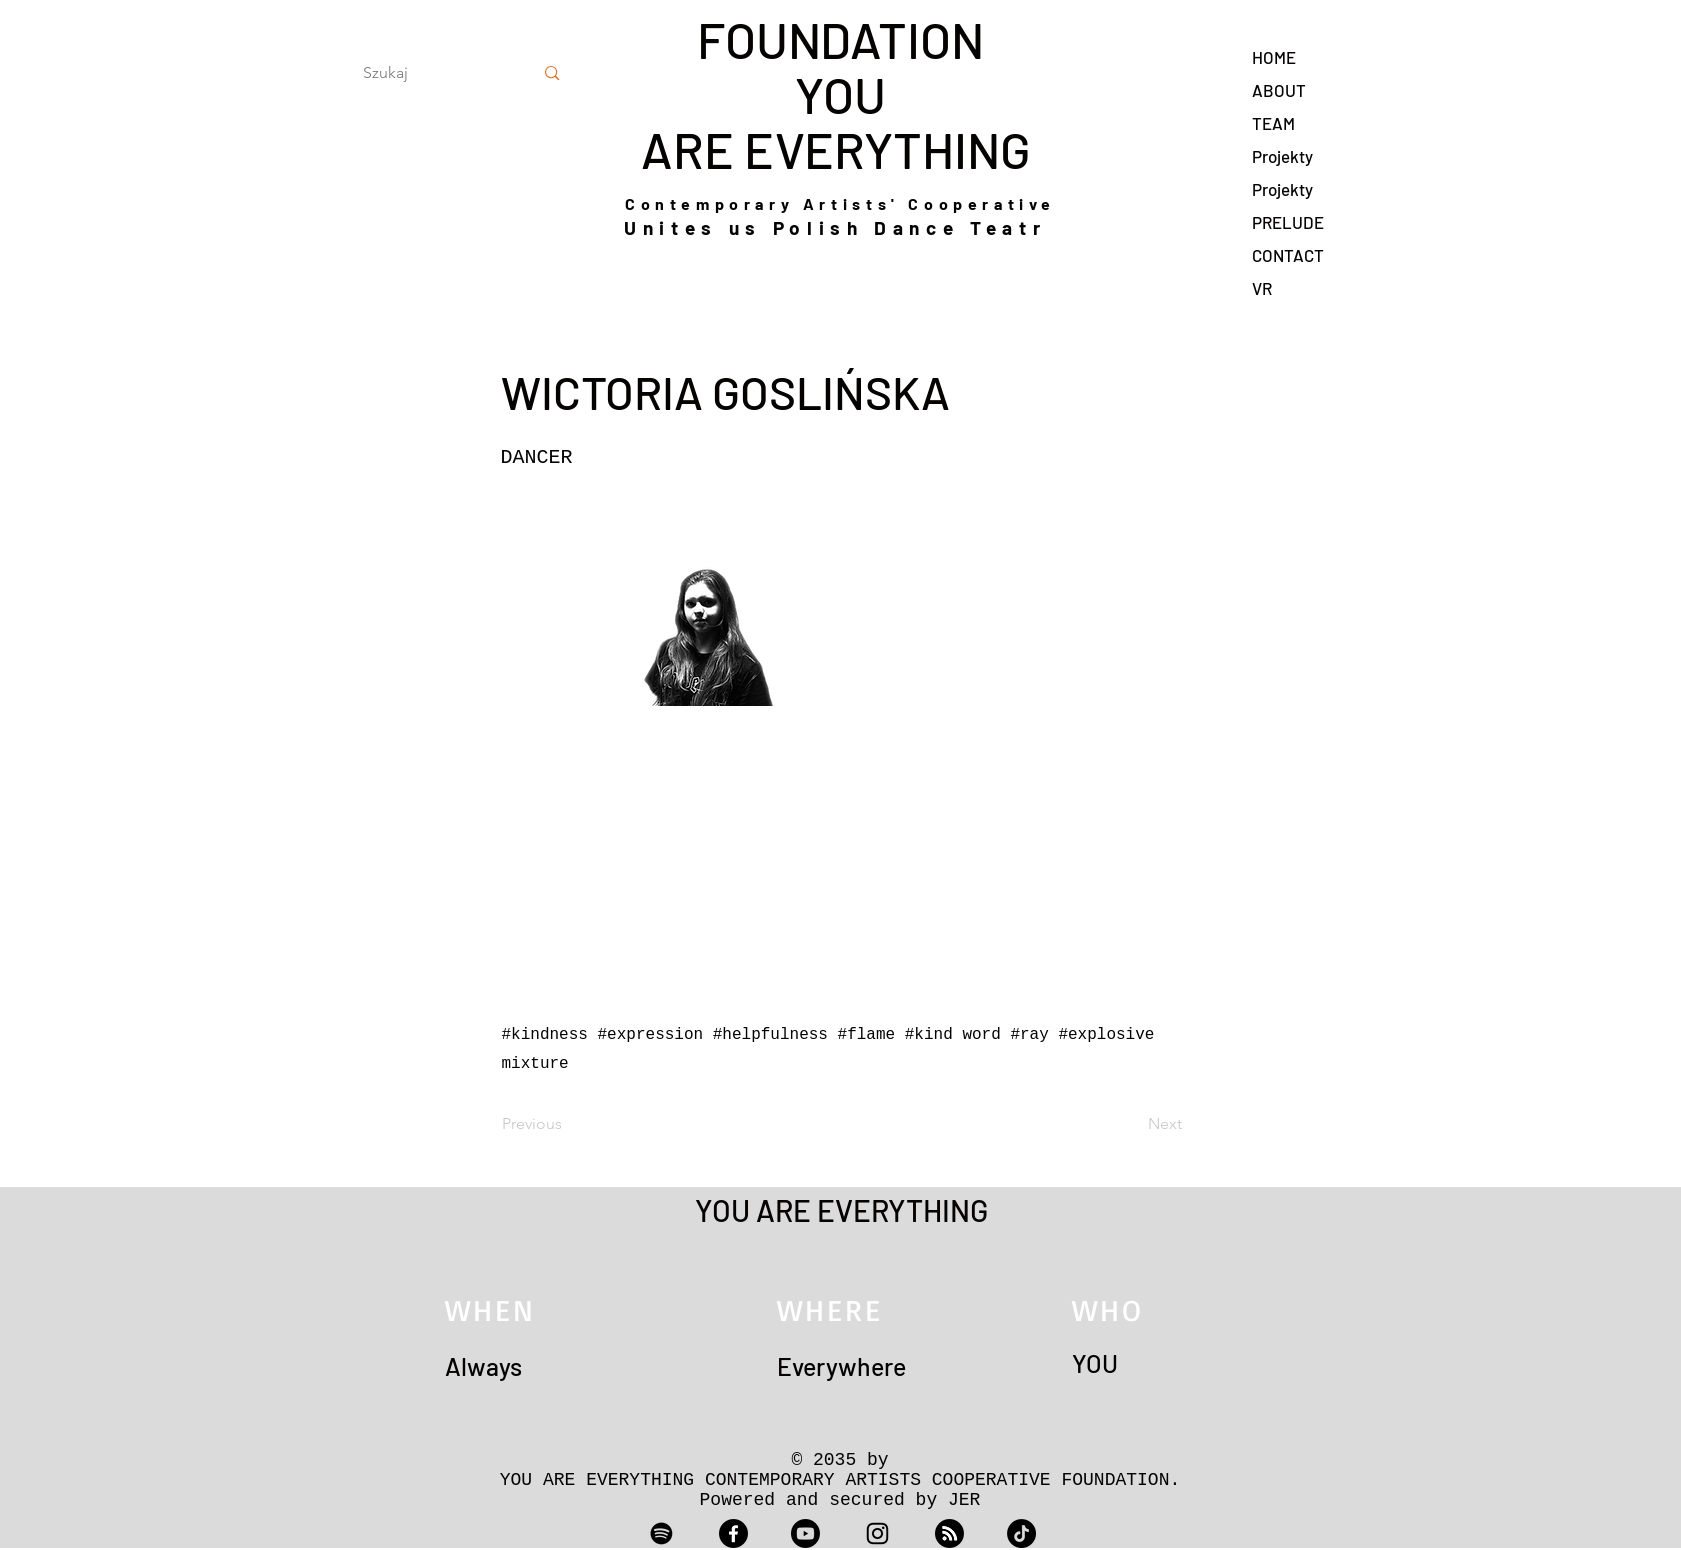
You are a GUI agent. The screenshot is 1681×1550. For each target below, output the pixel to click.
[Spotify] (661, 1533)
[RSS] (949, 1533)
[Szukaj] (426, 73)
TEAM (1273, 123)
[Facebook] (733, 1533)
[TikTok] (1021, 1533)
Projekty (1282, 156)
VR (1262, 288)
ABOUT (1279, 90)
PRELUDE (1288, 222)
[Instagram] (877, 1533)
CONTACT (1288, 255)
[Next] (1132, 1125)
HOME (1274, 57)
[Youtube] (805, 1533)
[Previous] (568, 1125)
